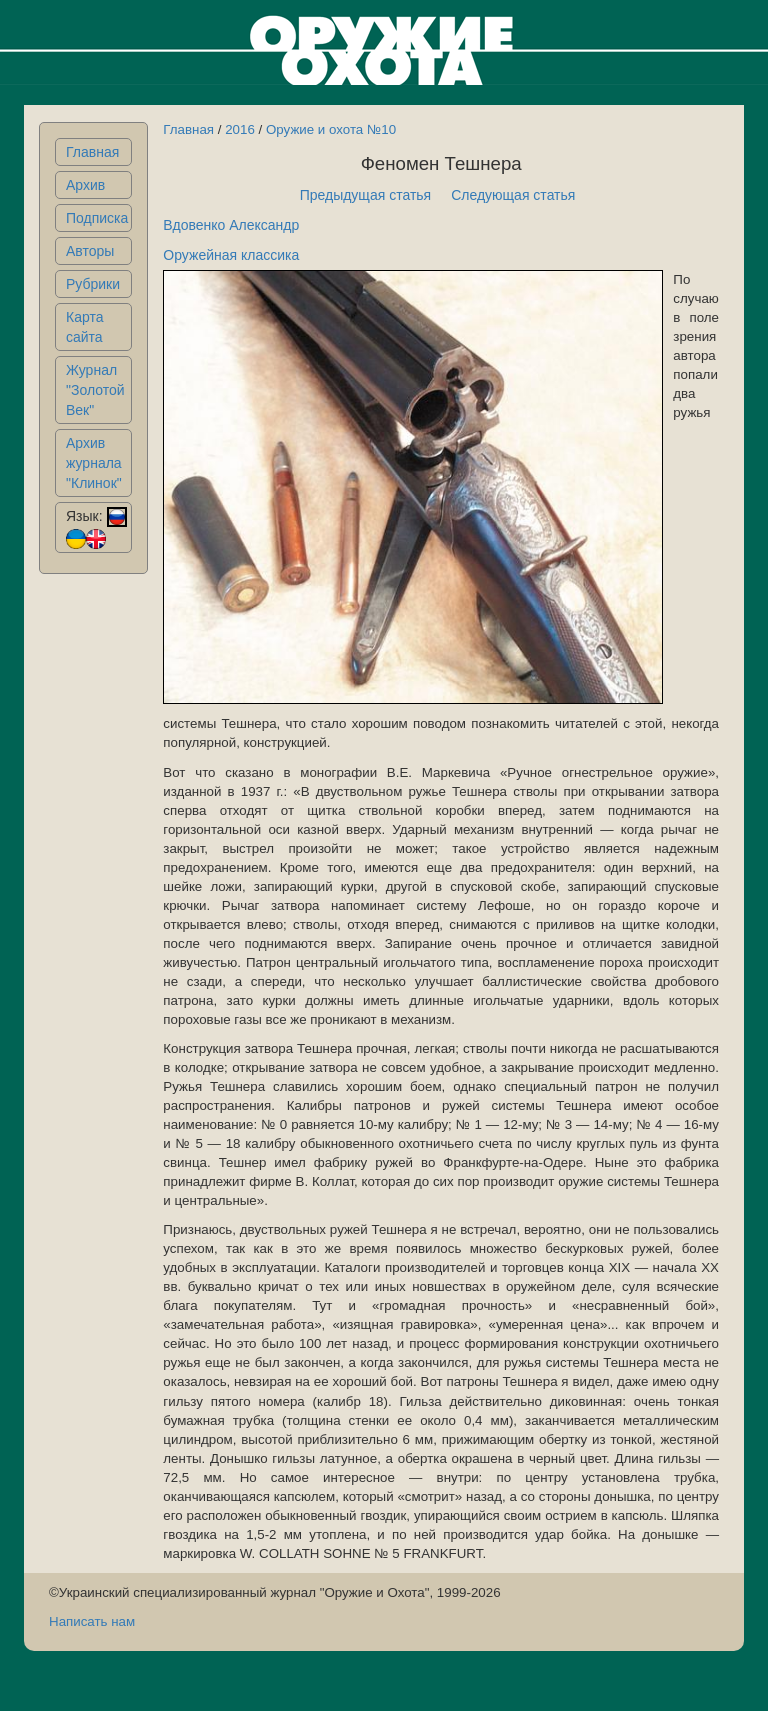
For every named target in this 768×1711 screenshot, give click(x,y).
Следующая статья (513, 195)
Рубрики (93, 284)
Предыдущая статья (366, 195)
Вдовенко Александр (231, 225)
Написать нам (92, 1621)
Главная (92, 152)
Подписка (97, 218)
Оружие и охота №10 (331, 129)
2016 (240, 129)
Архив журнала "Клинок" (94, 463)
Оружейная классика (231, 255)
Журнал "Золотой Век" (95, 390)
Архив (85, 185)
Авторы (90, 251)
